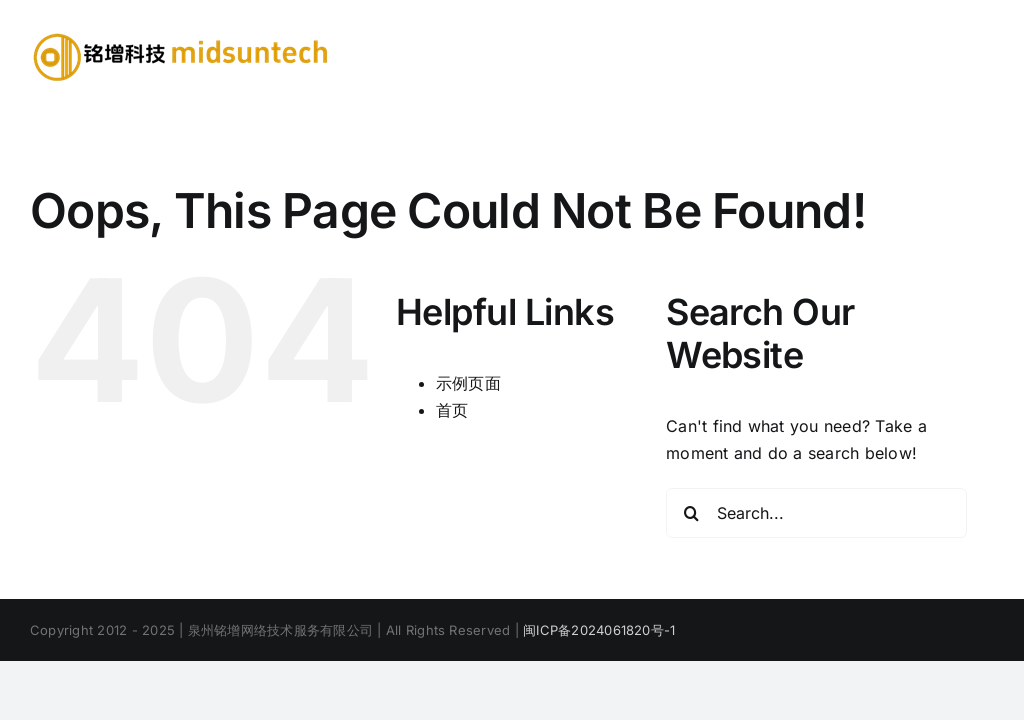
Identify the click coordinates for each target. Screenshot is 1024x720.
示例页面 (468, 383)
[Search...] (816, 513)
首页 (452, 410)
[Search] (691, 513)
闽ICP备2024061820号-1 (599, 630)
